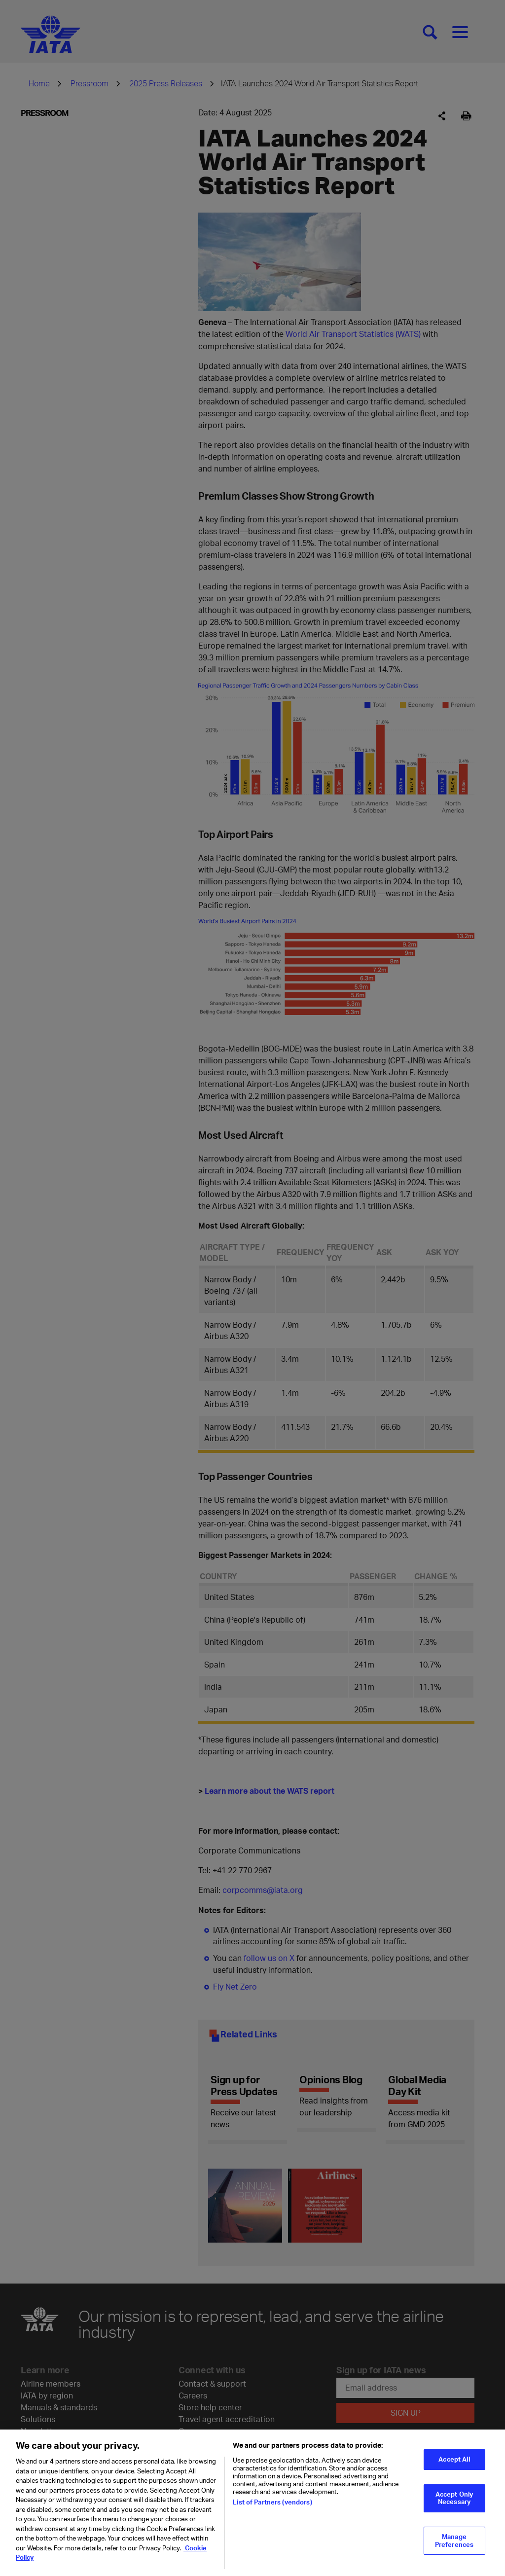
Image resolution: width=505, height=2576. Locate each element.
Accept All (453, 2463)
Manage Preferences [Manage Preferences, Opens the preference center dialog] (454, 2544)
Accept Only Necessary (454, 2501)
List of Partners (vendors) (272, 2505)
